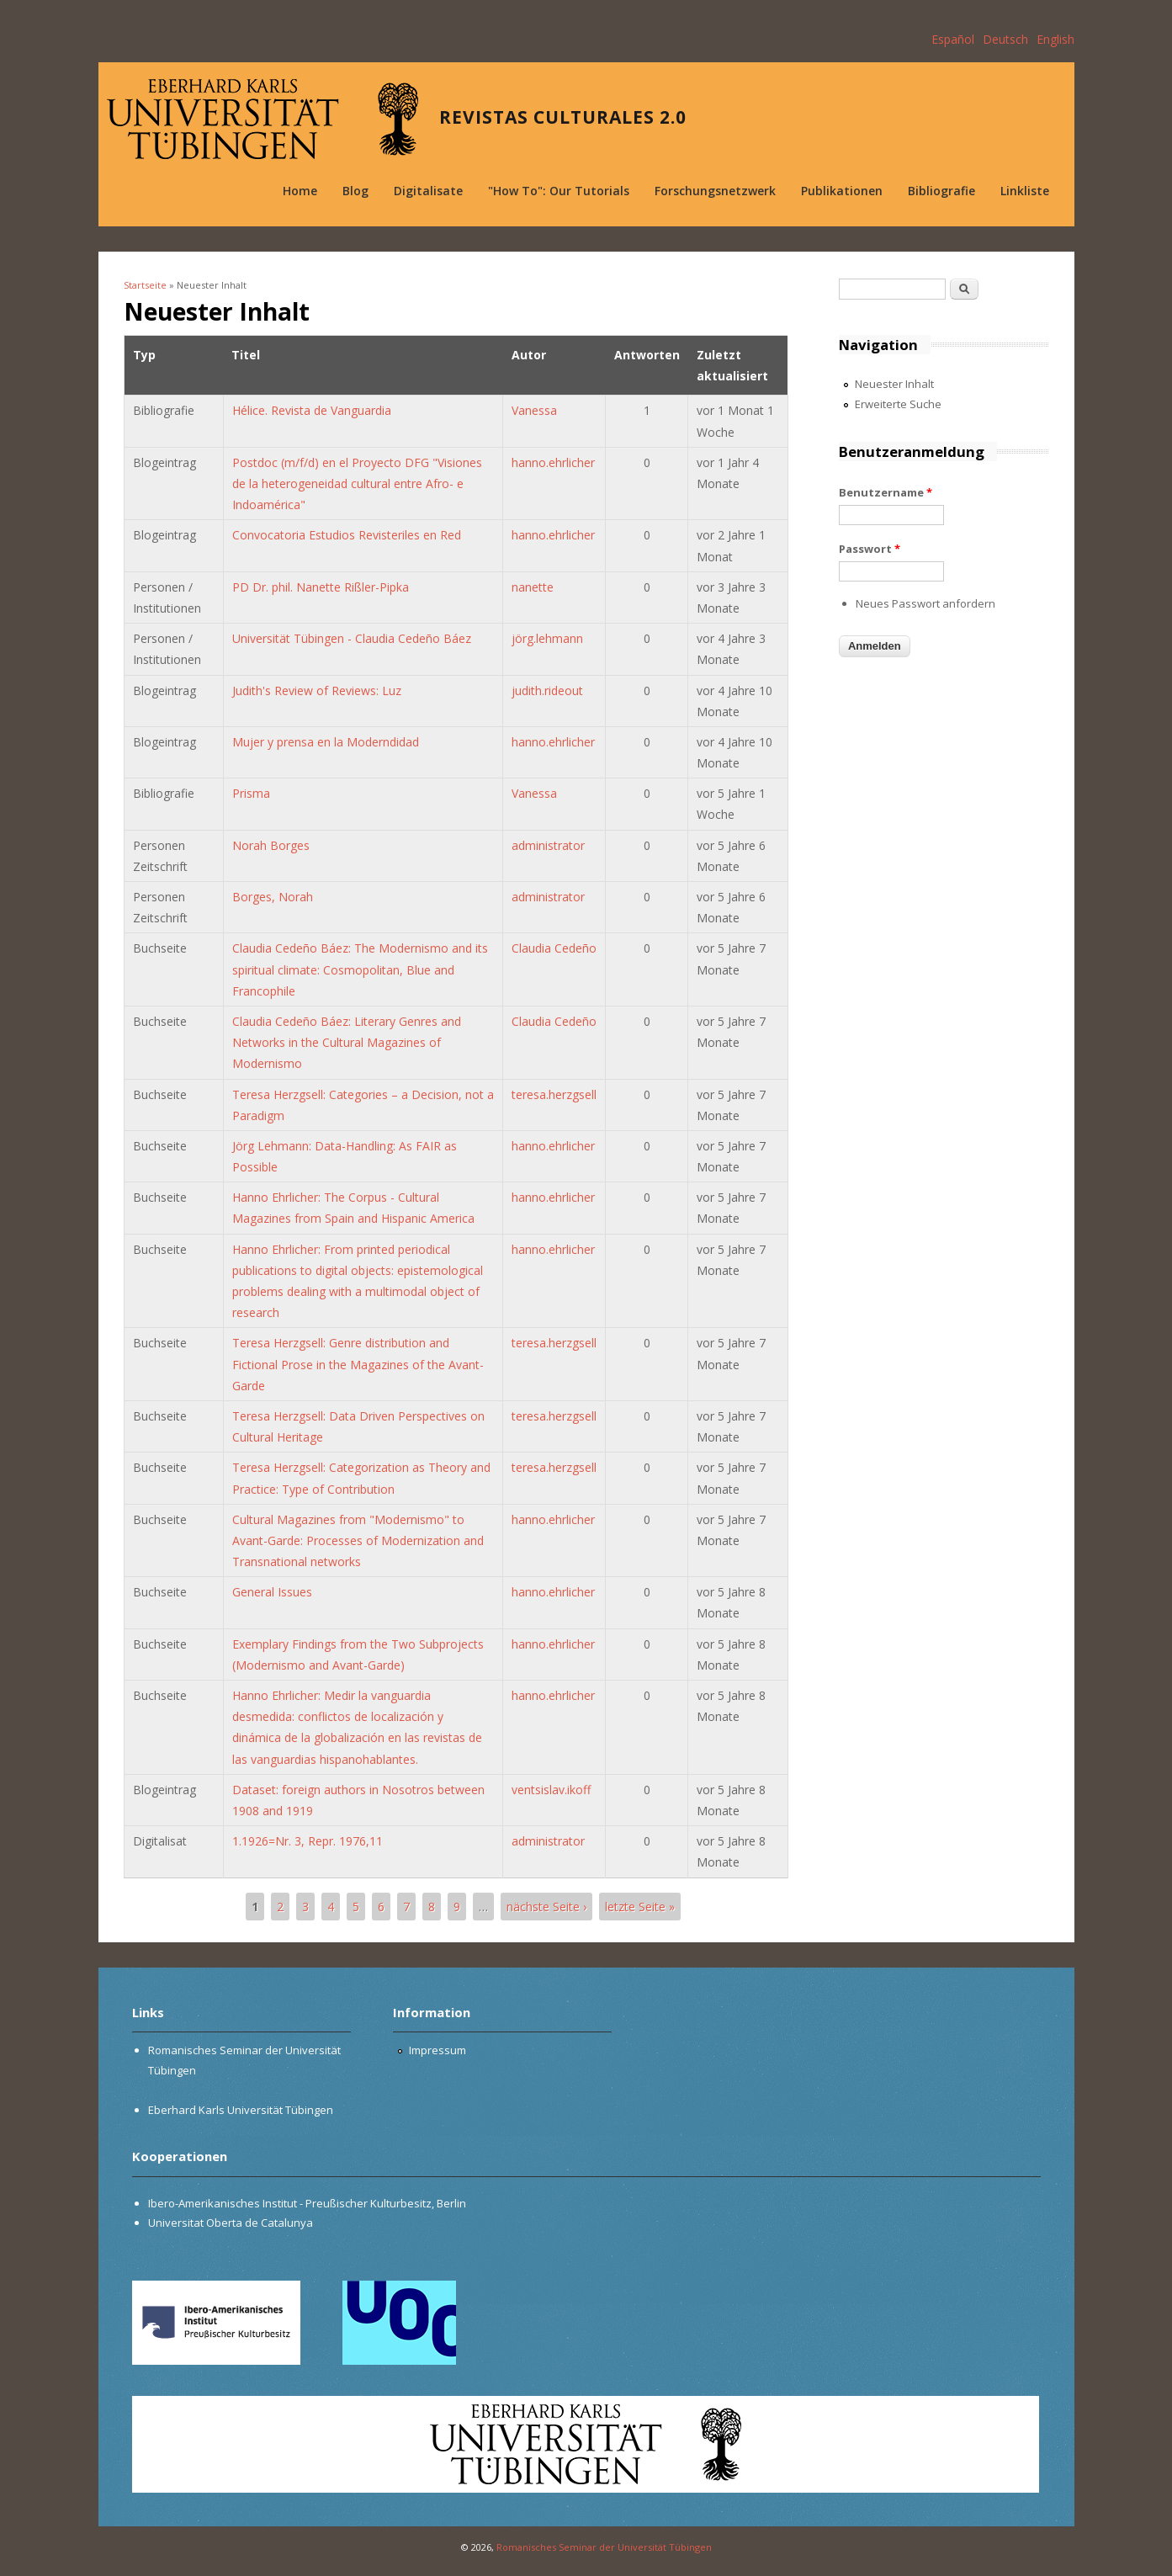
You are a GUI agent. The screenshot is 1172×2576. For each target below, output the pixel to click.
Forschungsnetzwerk (715, 191)
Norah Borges (271, 845)
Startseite (145, 285)
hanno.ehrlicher (553, 462)
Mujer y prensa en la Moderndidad (325, 742)
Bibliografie (941, 191)
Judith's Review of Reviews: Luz (316, 690)
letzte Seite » (640, 1907)
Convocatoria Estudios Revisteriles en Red (346, 535)
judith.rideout (547, 690)
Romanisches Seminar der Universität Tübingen (604, 2547)
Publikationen (842, 191)
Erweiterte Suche (898, 404)
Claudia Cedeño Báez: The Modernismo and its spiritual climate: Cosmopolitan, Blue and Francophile (360, 969)
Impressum (437, 2050)
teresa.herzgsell (554, 1094)
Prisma (251, 793)
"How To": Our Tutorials (558, 191)
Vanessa (534, 410)
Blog (355, 191)
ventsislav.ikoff (551, 1790)
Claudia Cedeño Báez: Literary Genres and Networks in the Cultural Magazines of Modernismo (346, 1042)
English (1055, 39)
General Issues (272, 1592)
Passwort (869, 548)
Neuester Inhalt (894, 383)
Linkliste (1024, 191)
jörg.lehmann (547, 638)
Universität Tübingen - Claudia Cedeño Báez (351, 638)
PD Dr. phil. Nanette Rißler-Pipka (320, 587)
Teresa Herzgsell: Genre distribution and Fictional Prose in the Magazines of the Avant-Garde (358, 1364)
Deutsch (1005, 39)
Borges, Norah (272, 897)
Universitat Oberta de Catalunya (230, 2222)
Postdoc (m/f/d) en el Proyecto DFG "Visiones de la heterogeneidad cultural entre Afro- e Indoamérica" (357, 483)
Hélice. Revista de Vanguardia (311, 410)
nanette (533, 587)
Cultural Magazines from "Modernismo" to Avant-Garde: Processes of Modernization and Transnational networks (358, 1540)
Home (300, 191)
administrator (548, 845)
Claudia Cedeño (554, 948)
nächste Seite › (546, 1907)
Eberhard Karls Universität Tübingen (240, 2109)
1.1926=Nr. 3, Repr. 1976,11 (307, 1841)
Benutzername (885, 492)
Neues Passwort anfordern (925, 603)
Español (952, 39)
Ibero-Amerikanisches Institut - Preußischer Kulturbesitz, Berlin (307, 2203)
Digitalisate (428, 191)
